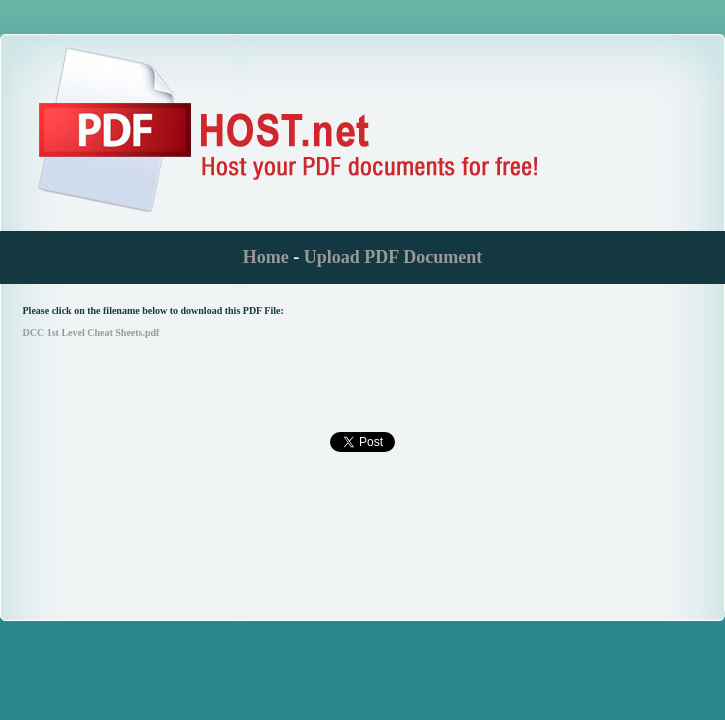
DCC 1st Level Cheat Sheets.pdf (91, 332)
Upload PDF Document (393, 257)
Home (266, 257)
